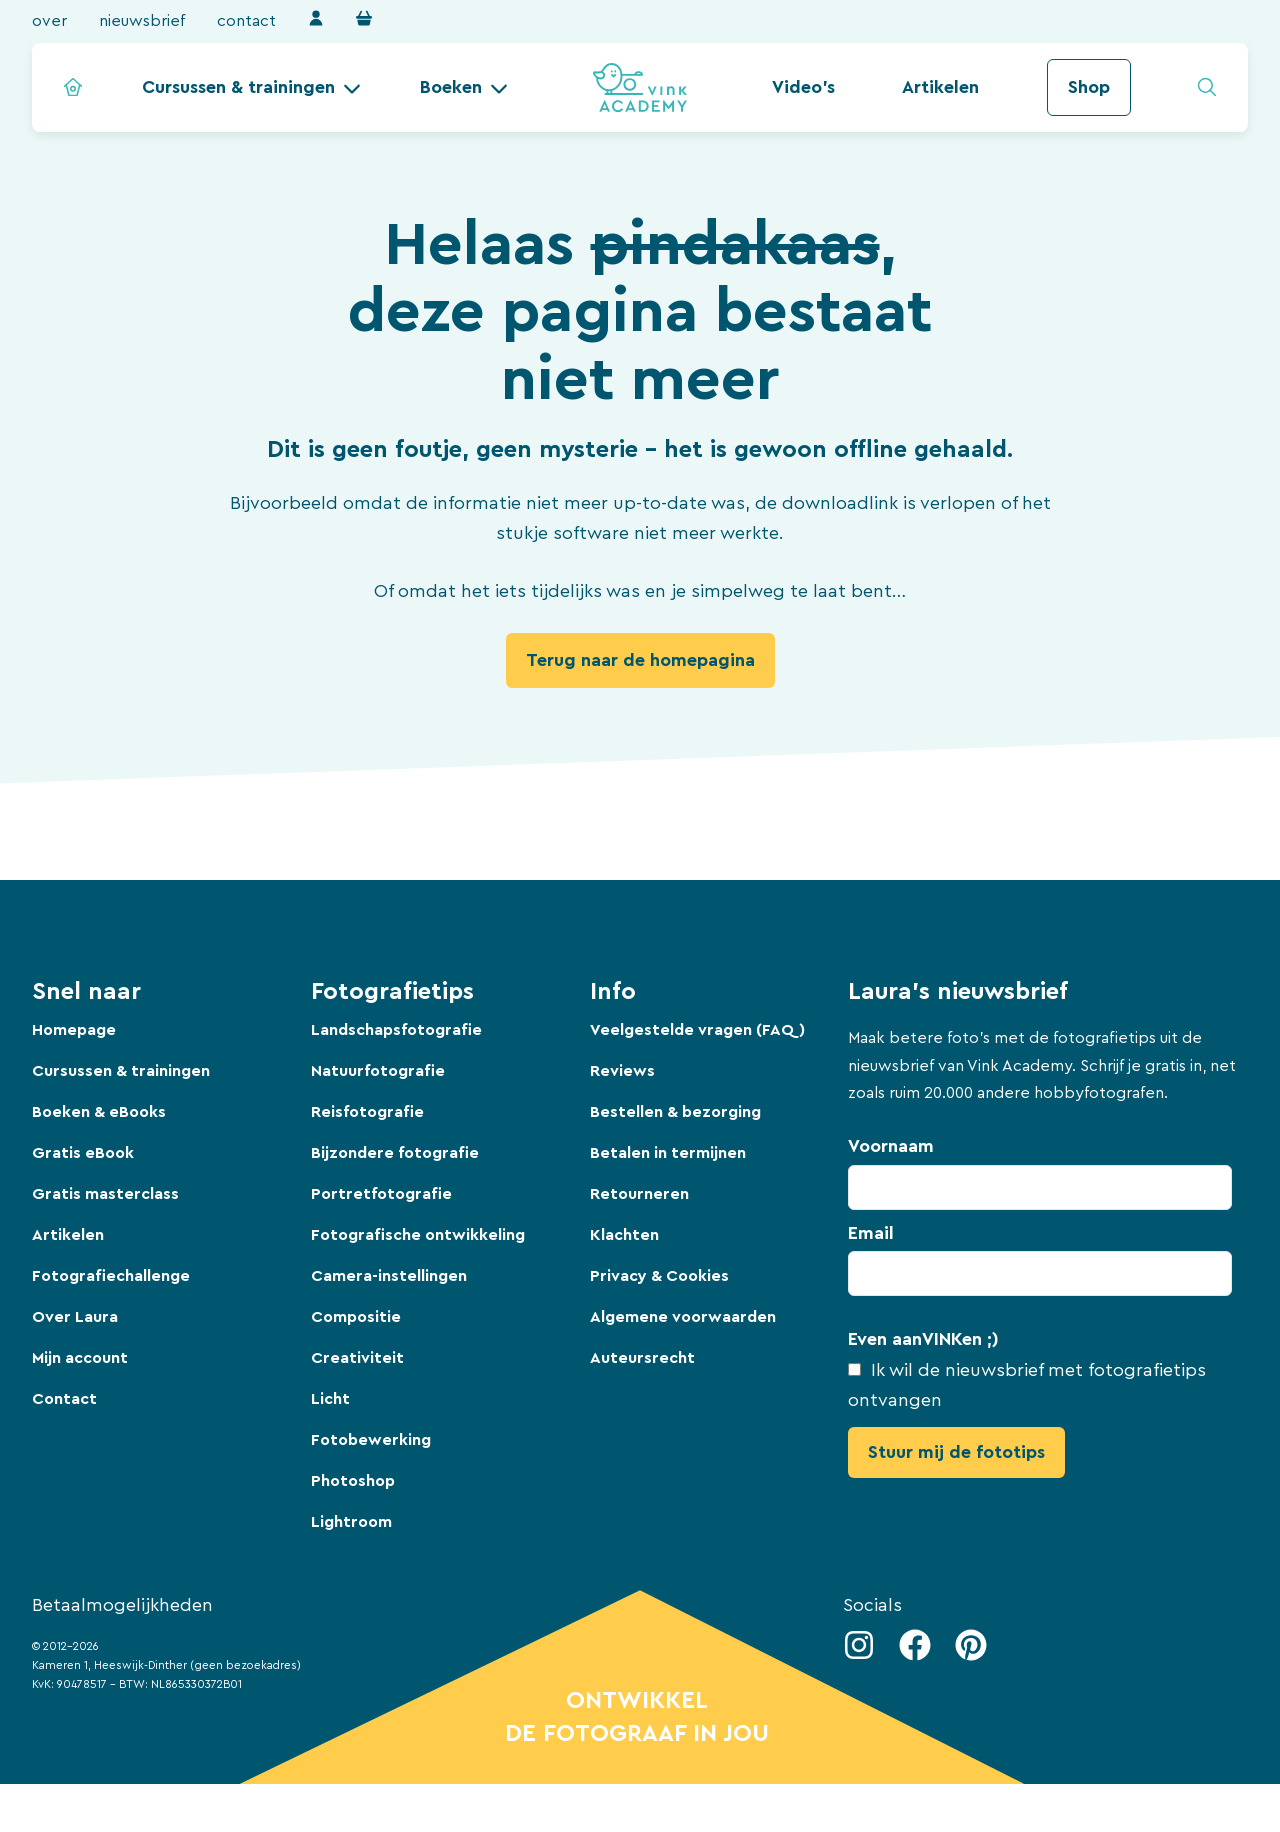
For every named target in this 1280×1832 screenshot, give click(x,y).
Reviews (622, 1071)
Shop (1089, 87)
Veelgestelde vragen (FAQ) (697, 1030)
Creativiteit (357, 1358)
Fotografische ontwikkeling (418, 1235)
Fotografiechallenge (111, 1276)
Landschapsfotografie (396, 1030)
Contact (246, 21)
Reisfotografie (367, 1112)
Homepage (74, 1030)
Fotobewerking (371, 1440)
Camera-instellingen (389, 1276)
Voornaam (891, 1146)
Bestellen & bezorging (675, 1112)
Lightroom (351, 1522)
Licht (330, 1399)
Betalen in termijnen (668, 1153)
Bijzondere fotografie (395, 1153)
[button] (251, 87)
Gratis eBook (83, 1153)
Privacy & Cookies (659, 1276)
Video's (803, 87)
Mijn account (80, 1358)
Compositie (356, 1317)
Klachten (624, 1235)
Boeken (451, 87)
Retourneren (639, 1194)
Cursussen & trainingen (238, 87)
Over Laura (75, 1317)
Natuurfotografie (378, 1071)
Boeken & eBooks (99, 1112)
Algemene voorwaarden (683, 1317)
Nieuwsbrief (142, 21)
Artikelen (940, 87)
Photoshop (353, 1481)
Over (49, 21)
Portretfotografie (381, 1194)
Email (871, 1233)
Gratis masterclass (105, 1194)
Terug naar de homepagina (640, 660)
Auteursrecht (642, 1358)
